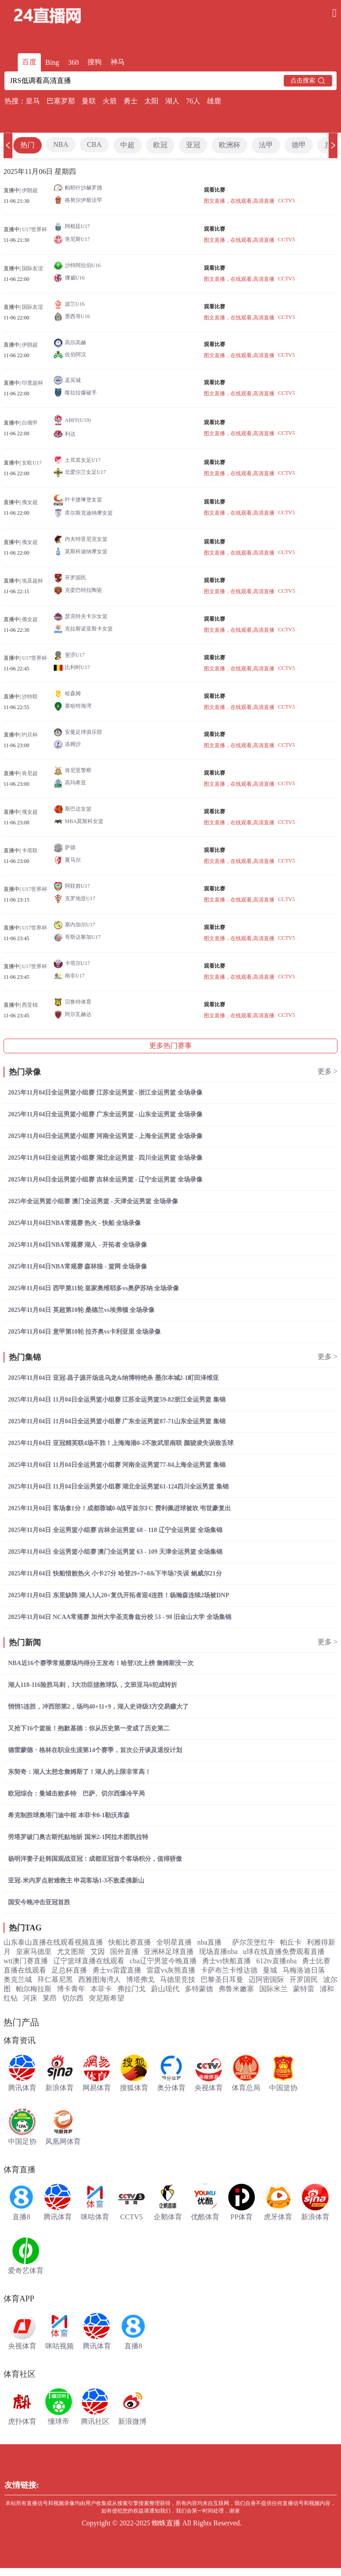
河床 (30, 1998)
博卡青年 (71, 1989)
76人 (193, 101)
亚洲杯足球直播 (169, 1951)
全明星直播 (174, 1942)
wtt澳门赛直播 (26, 1961)
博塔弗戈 (140, 1979)
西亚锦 (30, 1005)
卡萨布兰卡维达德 (229, 1970)
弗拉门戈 (131, 1989)
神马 (118, 62)
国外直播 (124, 1951)
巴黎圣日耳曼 (222, 1979)
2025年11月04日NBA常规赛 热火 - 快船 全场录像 (74, 1223)
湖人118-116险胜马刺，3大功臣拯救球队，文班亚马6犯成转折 (92, 1685)
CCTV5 (286, 200)
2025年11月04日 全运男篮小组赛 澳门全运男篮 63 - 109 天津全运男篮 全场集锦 (115, 1551)
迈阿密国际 (266, 1979)
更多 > (327, 1071)
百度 (29, 62)
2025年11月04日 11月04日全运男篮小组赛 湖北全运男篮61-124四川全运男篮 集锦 (118, 1486)
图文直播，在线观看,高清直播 (239, 201)
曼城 (270, 1970)
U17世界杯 (34, 229)
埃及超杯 (32, 581)
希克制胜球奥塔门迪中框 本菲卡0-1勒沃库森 (69, 1815)
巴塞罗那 (61, 101)
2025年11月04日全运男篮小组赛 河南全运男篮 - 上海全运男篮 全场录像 (105, 1136)
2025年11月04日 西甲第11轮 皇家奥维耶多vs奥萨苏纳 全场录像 (93, 1288)
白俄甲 (30, 423)
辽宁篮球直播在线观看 (88, 1961)
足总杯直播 (69, 1970)
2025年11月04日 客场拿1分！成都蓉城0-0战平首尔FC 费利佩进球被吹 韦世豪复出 (119, 1508)
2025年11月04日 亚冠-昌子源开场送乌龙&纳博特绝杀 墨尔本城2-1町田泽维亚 (113, 1378)
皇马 (33, 101)
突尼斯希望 (106, 1998)
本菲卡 (101, 1989)
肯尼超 (30, 773)
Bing (52, 62)
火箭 (110, 101)
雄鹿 (214, 101)
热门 (27, 145)
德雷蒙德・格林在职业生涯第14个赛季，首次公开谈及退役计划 (95, 1750)
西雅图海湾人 (99, 1979)
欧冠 (160, 145)
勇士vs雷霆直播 (116, 1970)
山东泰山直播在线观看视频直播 (53, 1942)
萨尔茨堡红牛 (253, 1942)
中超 (127, 145)
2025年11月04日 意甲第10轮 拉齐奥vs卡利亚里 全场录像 (84, 1331)
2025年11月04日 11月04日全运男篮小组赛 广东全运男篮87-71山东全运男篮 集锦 (117, 1421)
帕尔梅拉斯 (34, 1989)
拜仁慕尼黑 (55, 1979)
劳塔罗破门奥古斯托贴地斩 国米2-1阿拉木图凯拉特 (78, 1837)
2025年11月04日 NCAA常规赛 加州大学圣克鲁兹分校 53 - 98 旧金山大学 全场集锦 (119, 1617)
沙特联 (30, 696)
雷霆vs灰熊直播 (171, 1970)
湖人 (172, 101)
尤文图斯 (71, 1951)
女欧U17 (32, 463)
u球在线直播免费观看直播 (284, 1951)
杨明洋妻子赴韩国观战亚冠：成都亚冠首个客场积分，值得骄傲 (95, 1858)
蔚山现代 (165, 1989)
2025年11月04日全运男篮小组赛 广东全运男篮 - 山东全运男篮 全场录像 (105, 1114)
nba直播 (209, 1942)
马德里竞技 (177, 1979)
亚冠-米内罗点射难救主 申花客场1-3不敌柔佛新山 (76, 1880)
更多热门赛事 (170, 1045)
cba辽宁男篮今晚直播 (163, 1961)
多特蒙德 (199, 1989)
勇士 (130, 101)
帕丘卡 (290, 1942)
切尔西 (72, 1998)
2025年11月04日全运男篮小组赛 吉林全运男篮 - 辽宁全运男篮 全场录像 (105, 1179)
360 (73, 62)
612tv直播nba (276, 1961)
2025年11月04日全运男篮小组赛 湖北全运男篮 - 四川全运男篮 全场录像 (105, 1157)
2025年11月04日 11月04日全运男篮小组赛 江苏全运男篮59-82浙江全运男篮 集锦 (117, 1399)
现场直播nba (218, 1951)
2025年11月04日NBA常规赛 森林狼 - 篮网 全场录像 (77, 1266)
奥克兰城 (18, 1979)
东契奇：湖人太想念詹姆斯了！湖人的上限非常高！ (79, 1772)
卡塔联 (30, 850)
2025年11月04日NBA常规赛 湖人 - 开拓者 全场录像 (77, 1244)
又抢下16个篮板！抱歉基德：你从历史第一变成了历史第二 (89, 1728)
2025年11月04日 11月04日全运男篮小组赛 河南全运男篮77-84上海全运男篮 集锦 (117, 1464)
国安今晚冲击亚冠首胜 (39, 1902)
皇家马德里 (34, 1951)
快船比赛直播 (129, 1942)
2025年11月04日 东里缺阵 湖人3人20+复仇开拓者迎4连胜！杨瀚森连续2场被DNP (118, 1595)
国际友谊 (32, 268)
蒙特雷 (303, 1989)
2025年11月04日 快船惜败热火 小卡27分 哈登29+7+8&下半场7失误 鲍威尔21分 (115, 1573)
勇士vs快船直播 (226, 1961)
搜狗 (94, 62)
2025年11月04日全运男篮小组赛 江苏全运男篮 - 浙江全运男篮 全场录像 (105, 1092)
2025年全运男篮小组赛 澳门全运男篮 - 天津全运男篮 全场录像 (93, 1201)
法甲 (266, 145)
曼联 (89, 101)
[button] (8, 145)
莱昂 (50, 1998)
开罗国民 (303, 1979)
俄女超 (30, 502)
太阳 (151, 101)
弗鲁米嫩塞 (236, 1989)
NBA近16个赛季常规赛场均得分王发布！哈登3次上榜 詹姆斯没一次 (101, 1663)
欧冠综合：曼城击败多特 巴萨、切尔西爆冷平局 (76, 1793)
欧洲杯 (229, 145)
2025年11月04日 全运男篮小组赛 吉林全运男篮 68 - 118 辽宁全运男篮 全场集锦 (115, 1530)
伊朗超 (30, 190)
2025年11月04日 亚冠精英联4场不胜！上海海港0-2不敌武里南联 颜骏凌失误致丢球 (121, 1443)
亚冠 (193, 145)
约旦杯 (30, 735)
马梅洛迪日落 (303, 1970)
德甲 (299, 145)
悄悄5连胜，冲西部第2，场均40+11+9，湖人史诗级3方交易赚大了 (98, 1706)
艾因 (98, 1951)
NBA (60, 144)
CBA (94, 144)
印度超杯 (32, 383)
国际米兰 (273, 1989)
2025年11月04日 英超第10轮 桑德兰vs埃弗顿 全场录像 (81, 1310)
